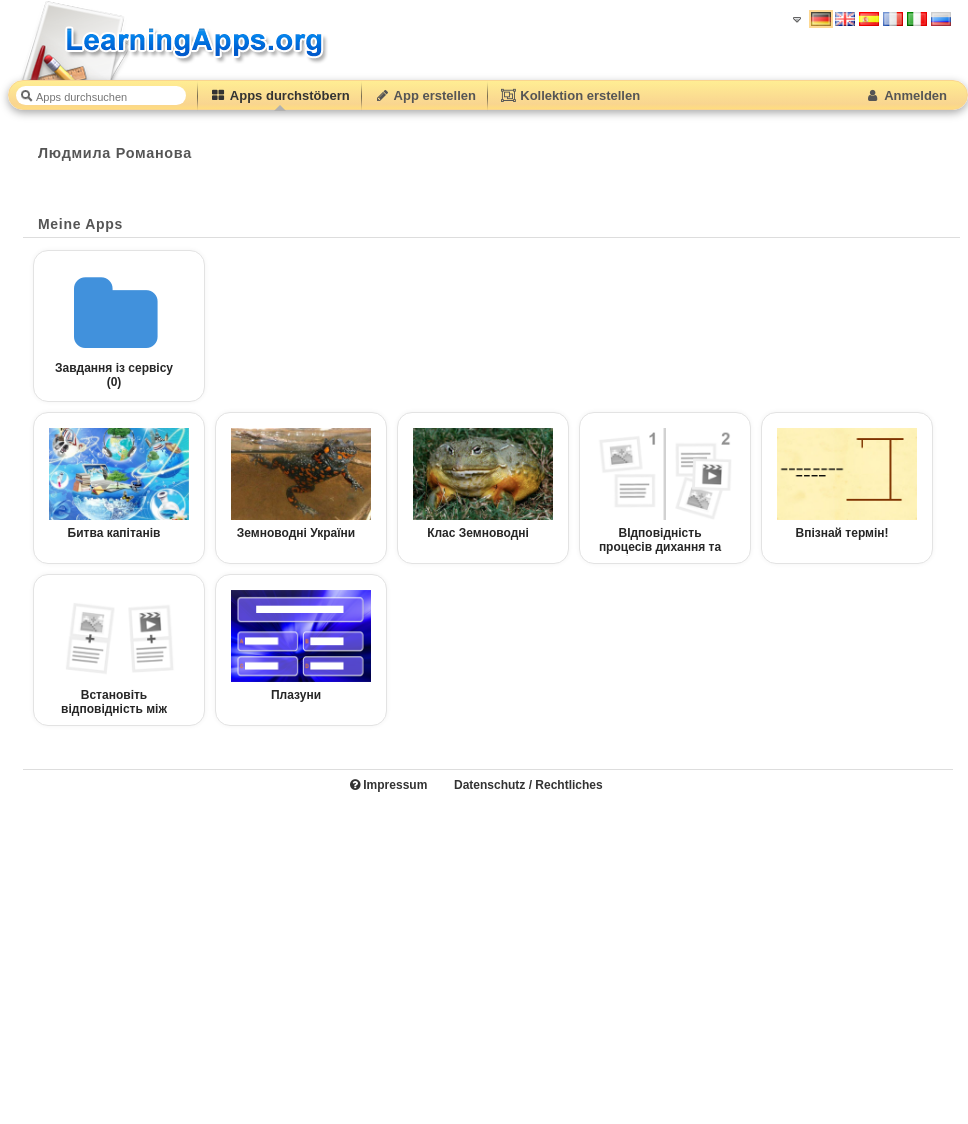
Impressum (388, 785)
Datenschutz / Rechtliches (528, 785)
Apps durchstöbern (280, 95)
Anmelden (905, 95)
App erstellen (425, 95)
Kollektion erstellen (570, 95)
